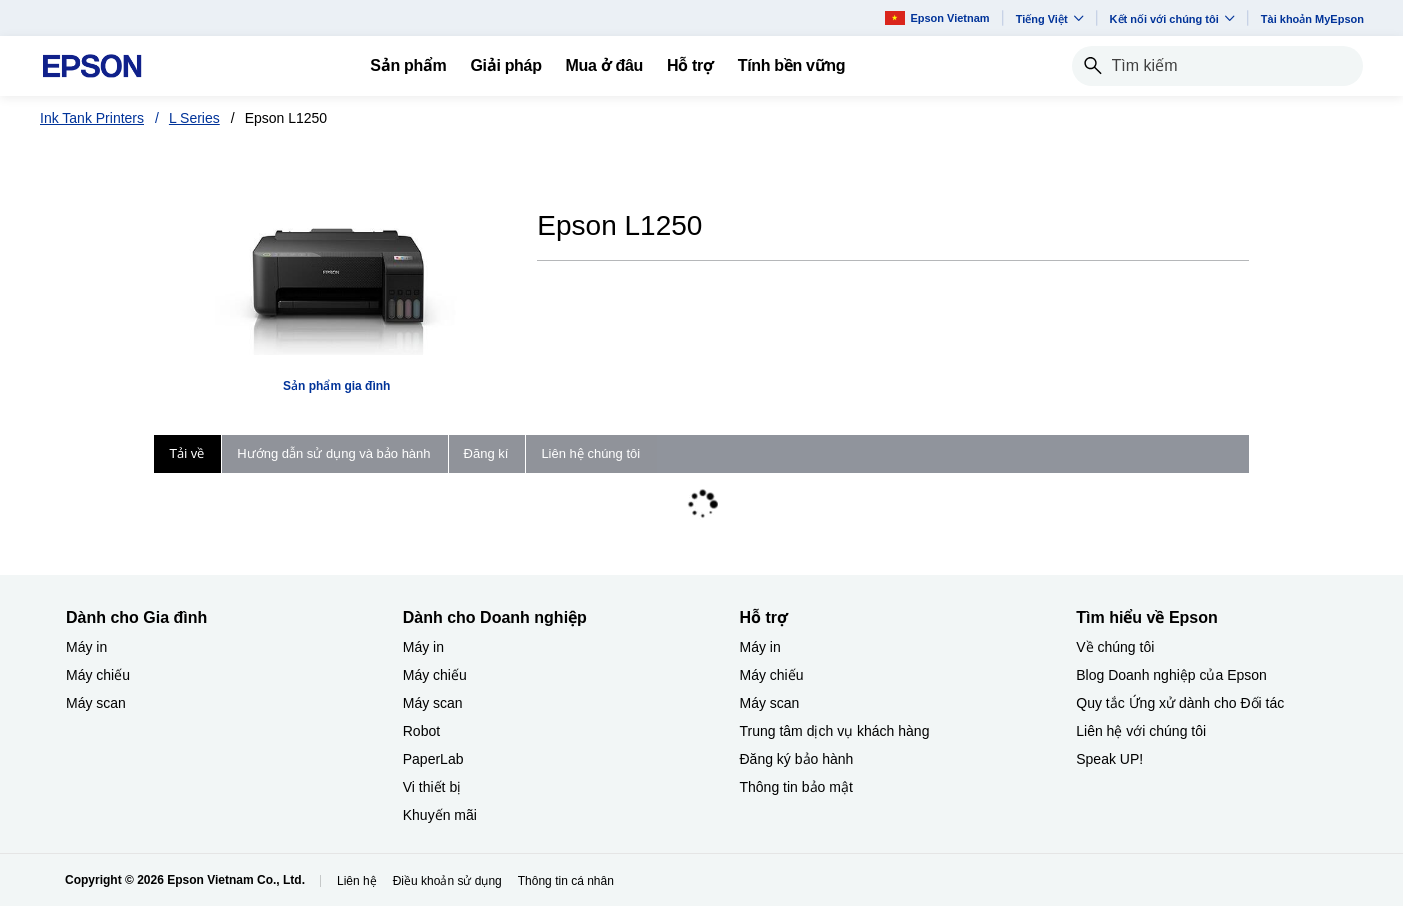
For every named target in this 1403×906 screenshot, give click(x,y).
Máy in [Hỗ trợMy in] (760, 647)
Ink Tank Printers (92, 118)
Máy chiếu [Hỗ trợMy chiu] (772, 675)
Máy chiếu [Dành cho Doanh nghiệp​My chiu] (435, 675)
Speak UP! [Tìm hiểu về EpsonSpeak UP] (1109, 759)
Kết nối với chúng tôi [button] (1172, 18)
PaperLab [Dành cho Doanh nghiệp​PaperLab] (433, 759)
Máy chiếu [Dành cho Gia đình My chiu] (98, 675)
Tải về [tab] (186, 453)
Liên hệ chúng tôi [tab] (590, 453)
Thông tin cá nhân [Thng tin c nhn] (566, 881)
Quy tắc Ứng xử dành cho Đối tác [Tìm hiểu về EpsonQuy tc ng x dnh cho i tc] (1180, 703)
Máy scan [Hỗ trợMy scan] (770, 703)
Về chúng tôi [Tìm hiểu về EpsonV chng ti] (1115, 647)
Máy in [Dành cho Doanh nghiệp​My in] (423, 647)
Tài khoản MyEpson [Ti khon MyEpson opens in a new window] (1312, 19)
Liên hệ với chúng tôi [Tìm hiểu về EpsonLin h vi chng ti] (1141, 731)
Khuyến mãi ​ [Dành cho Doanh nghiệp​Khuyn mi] (442, 815)
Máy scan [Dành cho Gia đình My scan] (96, 703)
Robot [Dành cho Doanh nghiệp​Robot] (421, 731)
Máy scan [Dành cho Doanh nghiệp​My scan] (433, 703)
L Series (194, 118)
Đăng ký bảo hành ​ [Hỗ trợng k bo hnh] (799, 759)
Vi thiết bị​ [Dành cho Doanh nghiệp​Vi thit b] (432, 787)
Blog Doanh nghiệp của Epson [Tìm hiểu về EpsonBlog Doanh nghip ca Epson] (1171, 675)
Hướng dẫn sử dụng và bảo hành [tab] (333, 453)
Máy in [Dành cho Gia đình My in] (86, 647)
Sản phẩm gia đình (336, 386)
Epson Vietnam (937, 17)
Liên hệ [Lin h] (357, 881)
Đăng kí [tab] (486, 453)
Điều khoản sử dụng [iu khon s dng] (447, 881)
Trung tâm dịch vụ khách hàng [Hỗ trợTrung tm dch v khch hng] (835, 731)
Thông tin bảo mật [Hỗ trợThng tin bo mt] (796, 787)
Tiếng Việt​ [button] (1050, 18)
